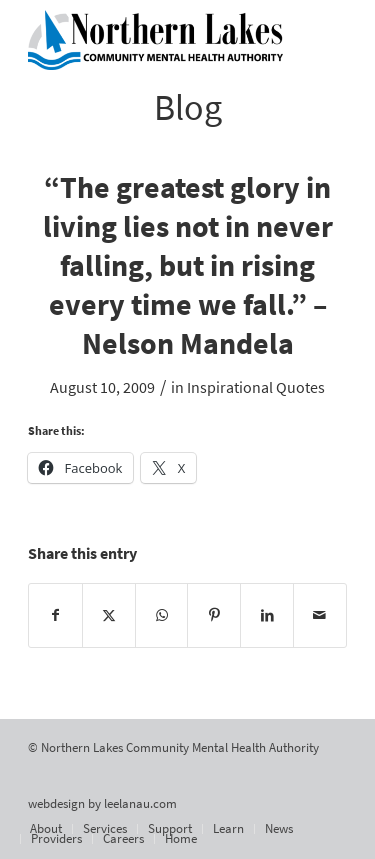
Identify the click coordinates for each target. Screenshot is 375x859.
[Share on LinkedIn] (267, 615)
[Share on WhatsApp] (162, 615)
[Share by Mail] (320, 615)
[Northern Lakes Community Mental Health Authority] (155, 40)
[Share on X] (109, 615)
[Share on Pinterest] (214, 615)
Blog (188, 107)
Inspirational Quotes (256, 387)
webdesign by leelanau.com (102, 803)
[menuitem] (46, 829)
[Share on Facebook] (55, 615)
